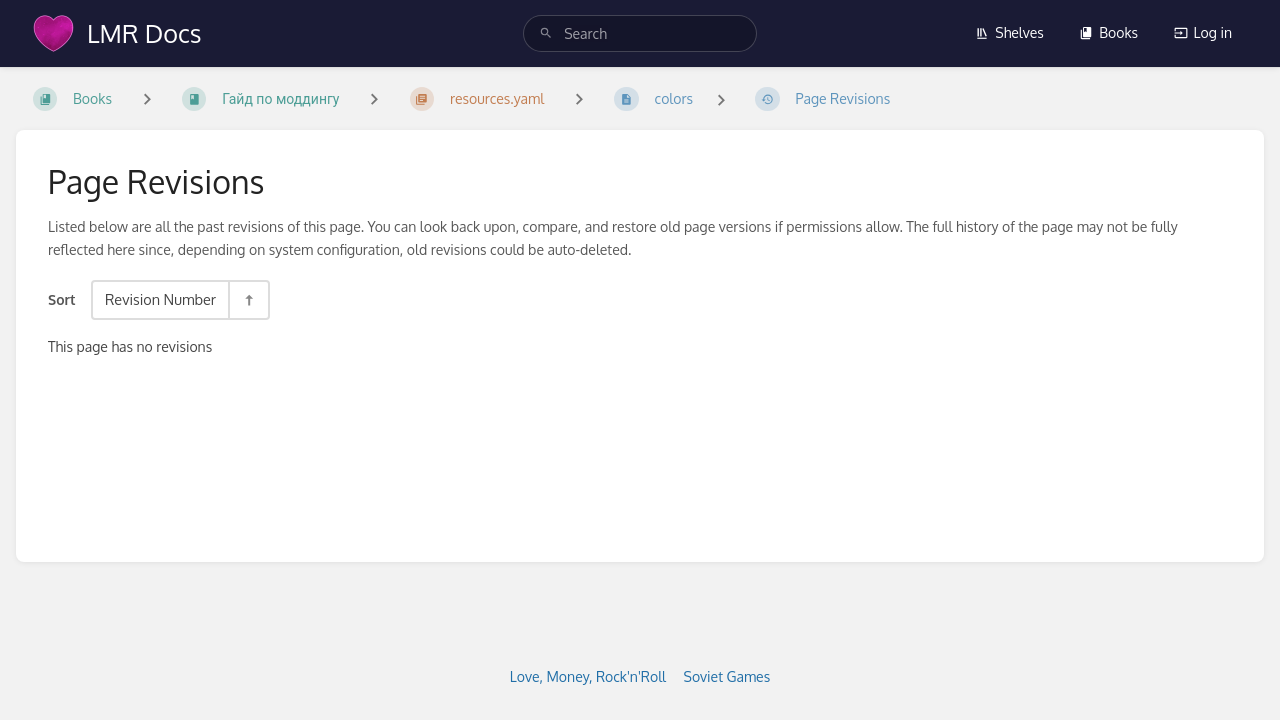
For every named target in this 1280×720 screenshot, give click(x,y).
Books (1108, 32)
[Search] (546, 33)
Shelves (1009, 32)
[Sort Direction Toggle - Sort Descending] (248, 299)
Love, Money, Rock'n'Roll (588, 676)
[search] (640, 33)
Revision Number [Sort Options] (160, 299)
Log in (1203, 32)
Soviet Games (727, 676)
